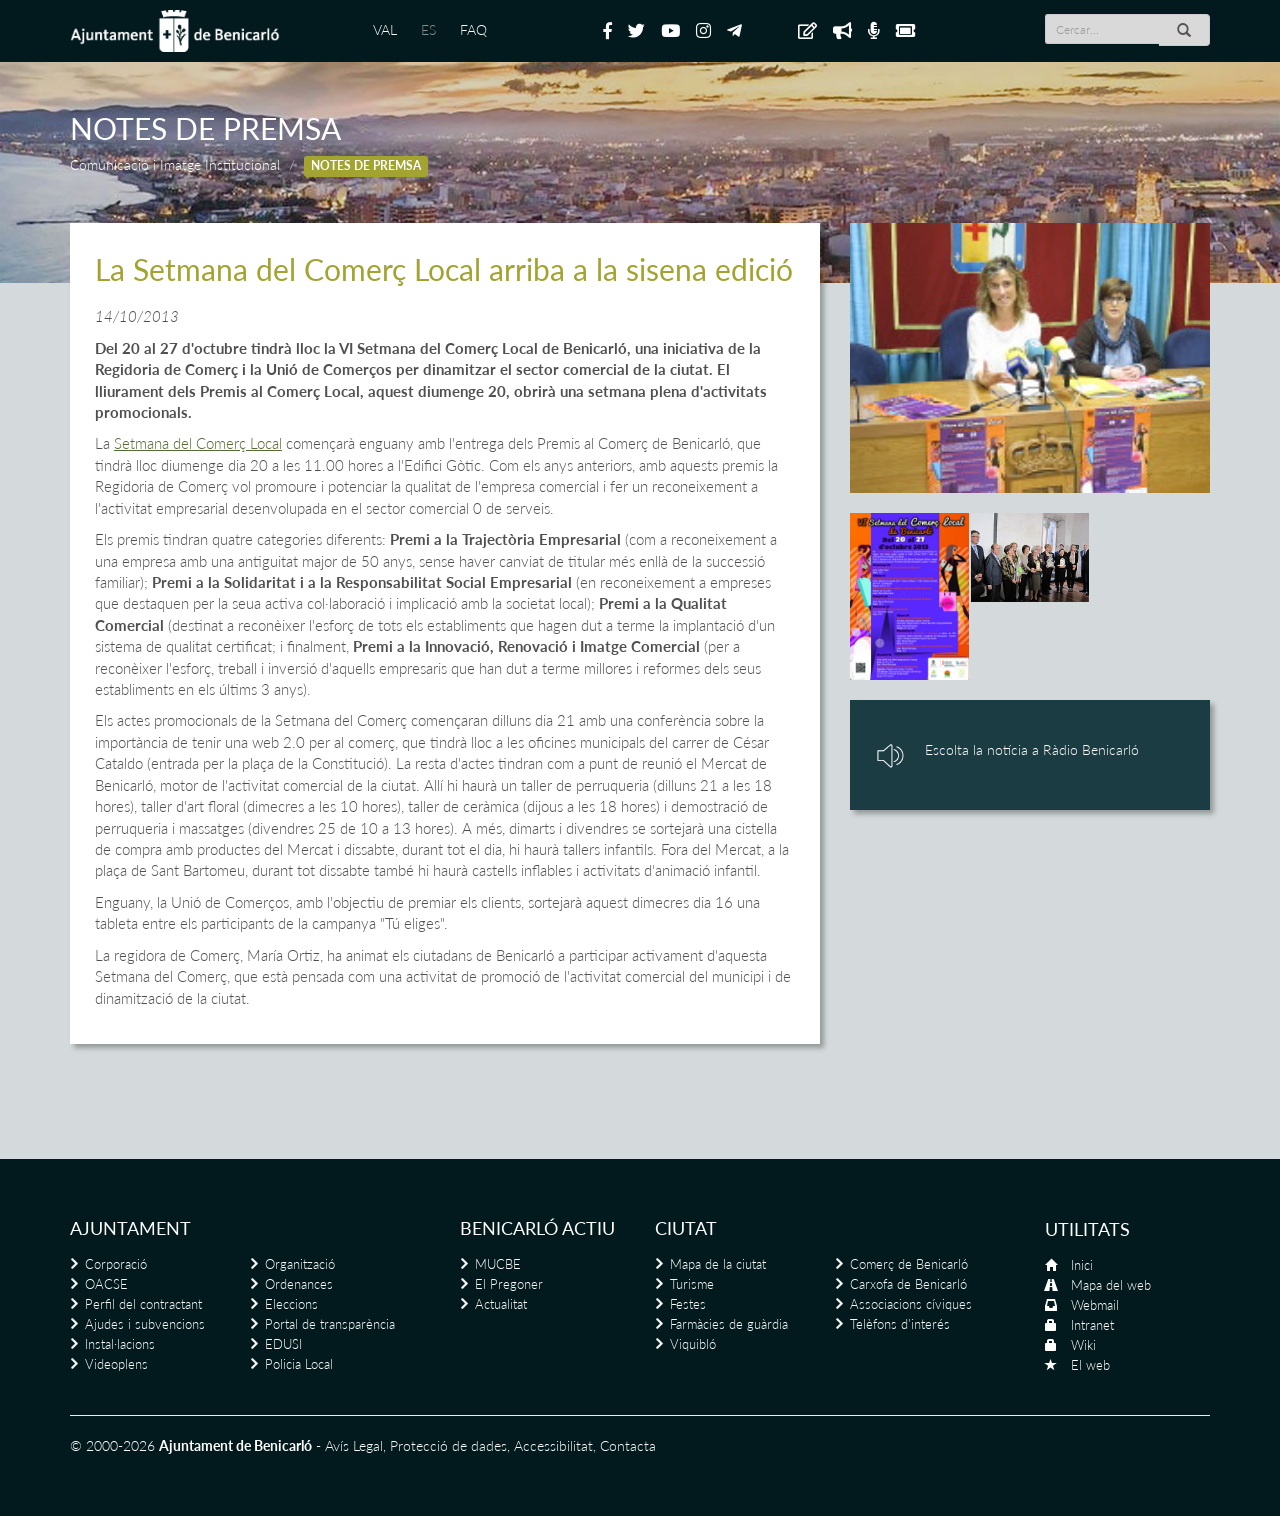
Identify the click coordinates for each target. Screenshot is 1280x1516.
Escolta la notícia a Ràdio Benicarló (1032, 749)
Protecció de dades (448, 1445)
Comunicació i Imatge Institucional (175, 164)
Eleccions (291, 1304)
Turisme (692, 1284)
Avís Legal (354, 1445)
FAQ (473, 29)
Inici (1082, 1265)
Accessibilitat (553, 1445)
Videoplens (116, 1364)
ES (428, 29)
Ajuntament (130, 1228)
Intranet (1092, 1325)
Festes (688, 1304)
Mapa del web (1111, 1285)
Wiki (1083, 1345)
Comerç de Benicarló (909, 1264)
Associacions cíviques (911, 1304)
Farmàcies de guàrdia (729, 1324)
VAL (385, 29)
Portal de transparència (330, 1324)
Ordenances (299, 1284)
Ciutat (686, 1228)
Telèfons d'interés (900, 1324)
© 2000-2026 (112, 1445)
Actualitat (501, 1304)
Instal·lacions (120, 1344)
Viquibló (693, 1344)
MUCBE (498, 1264)
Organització (300, 1264)
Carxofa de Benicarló (908, 1284)
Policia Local (299, 1364)
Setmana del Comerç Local (198, 443)
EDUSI (283, 1344)
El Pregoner (509, 1284)
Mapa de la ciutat (718, 1264)
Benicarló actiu (537, 1228)
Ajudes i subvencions (145, 1324)
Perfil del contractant (143, 1304)
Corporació (116, 1264)
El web (1090, 1365)
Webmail (1095, 1305)
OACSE (106, 1284)
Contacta (628, 1445)
